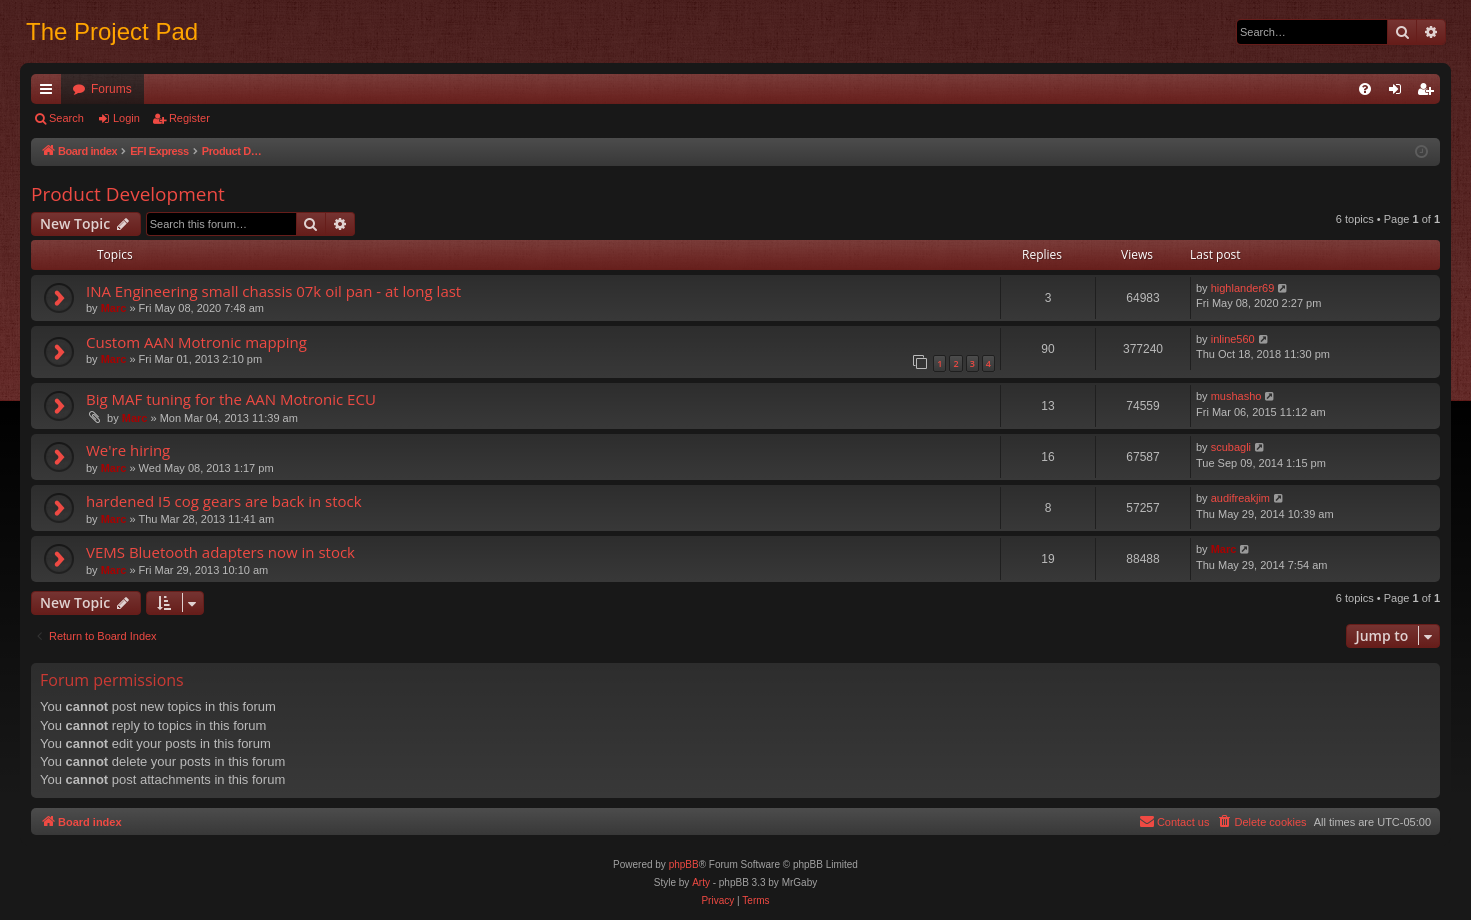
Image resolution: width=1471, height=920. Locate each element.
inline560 (1233, 339)
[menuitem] (1365, 89)
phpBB (684, 864)
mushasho (1236, 396)
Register (189, 118)
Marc (114, 308)
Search (66, 118)
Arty (701, 882)
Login (126, 118)
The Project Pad (112, 31)
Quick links (50, 93)
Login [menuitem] (1399, 93)
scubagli (1231, 447)
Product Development (128, 194)
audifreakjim (1240, 498)
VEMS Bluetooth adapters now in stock (220, 552)
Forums (111, 89)
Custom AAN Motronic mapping (196, 342)
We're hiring (128, 450)
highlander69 (1243, 288)
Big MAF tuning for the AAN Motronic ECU (231, 399)
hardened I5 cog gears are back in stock (224, 501)
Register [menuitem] (1429, 93)
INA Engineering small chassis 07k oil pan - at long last (273, 291)
